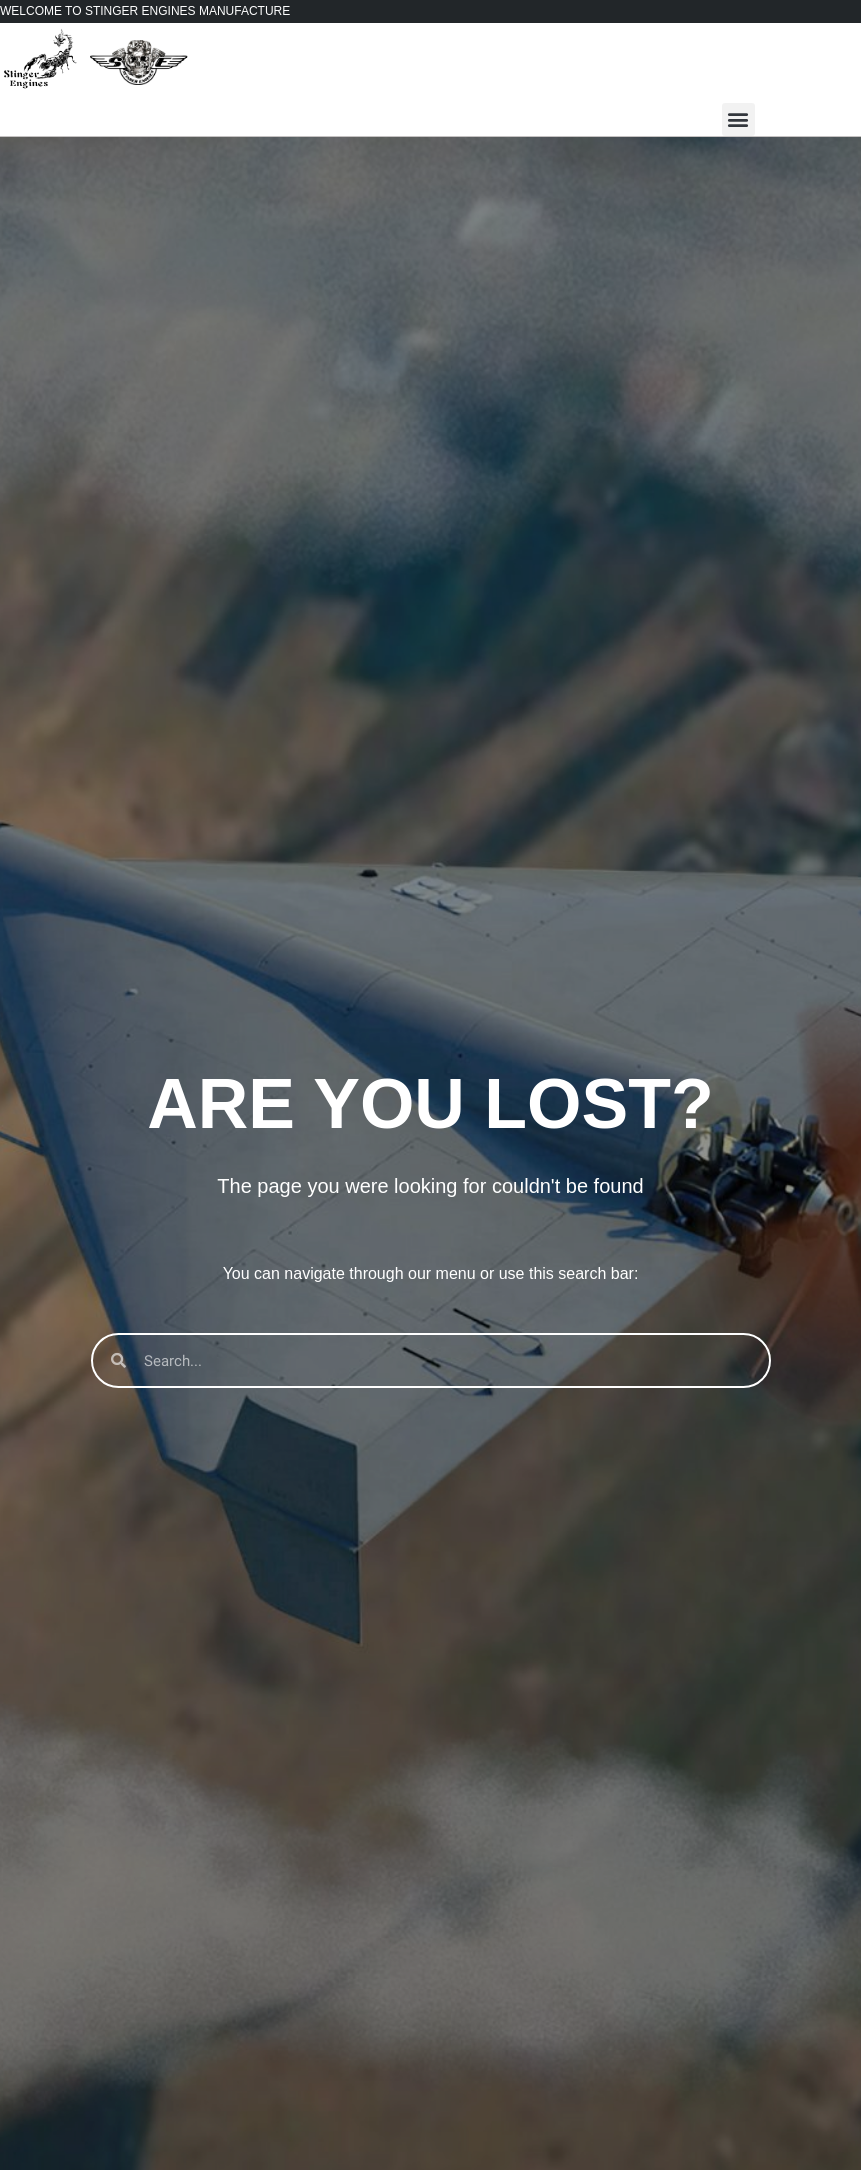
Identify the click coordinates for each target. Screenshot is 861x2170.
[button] (738, 119)
